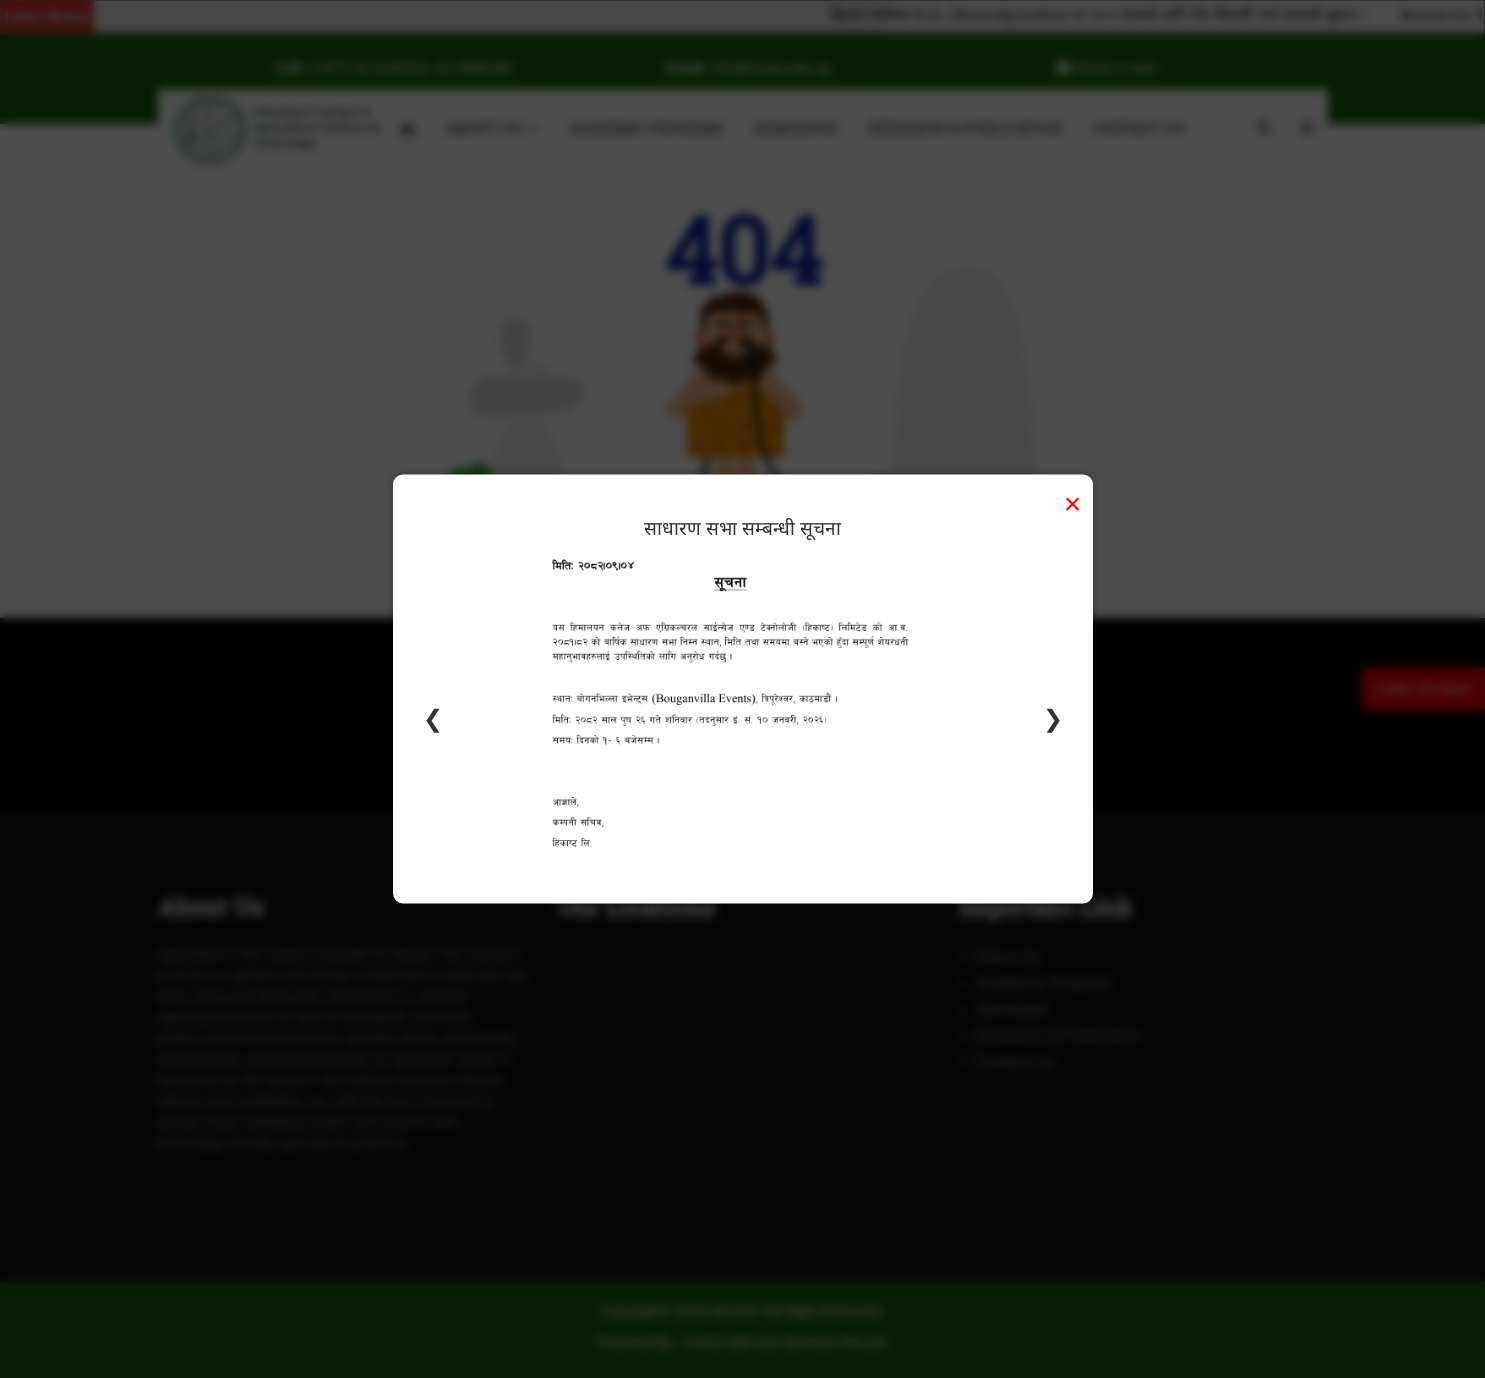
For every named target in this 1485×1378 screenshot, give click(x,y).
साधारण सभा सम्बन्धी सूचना (742, 527)
